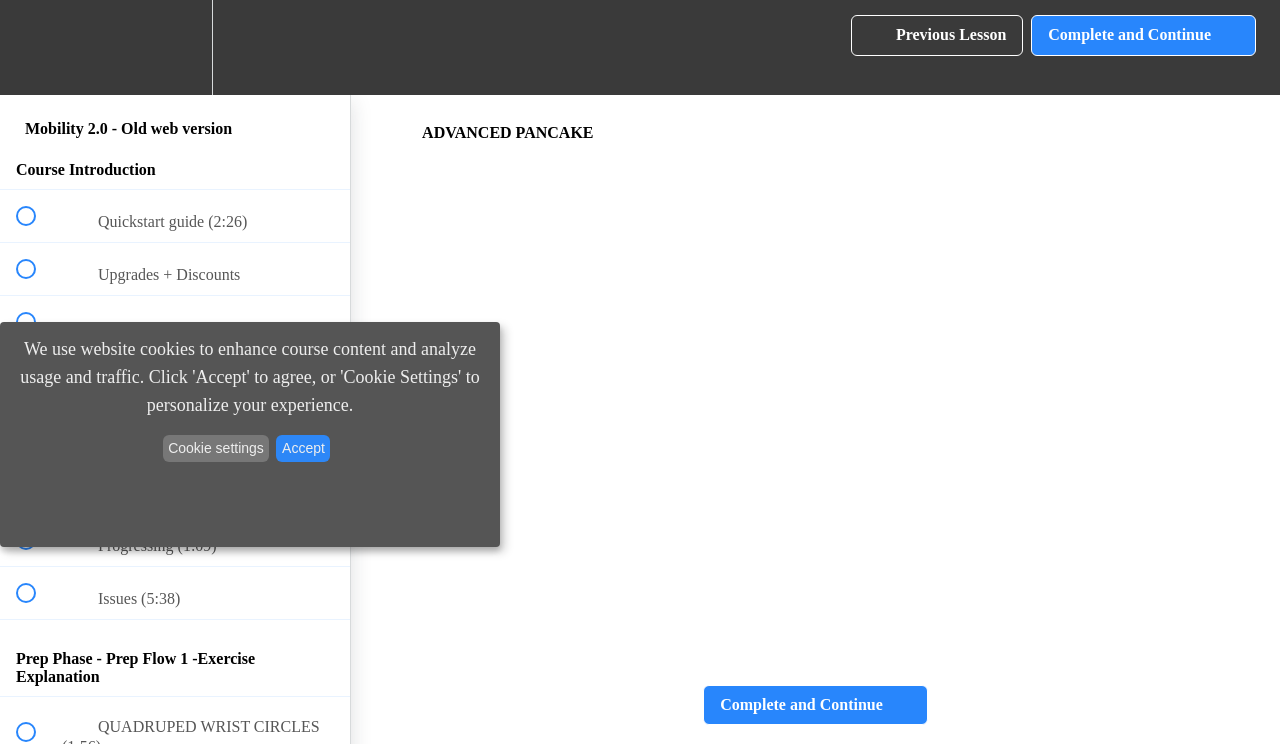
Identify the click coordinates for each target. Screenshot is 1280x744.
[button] (37, 47)
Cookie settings (216, 448)
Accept (303, 448)
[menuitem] (175, 47)
